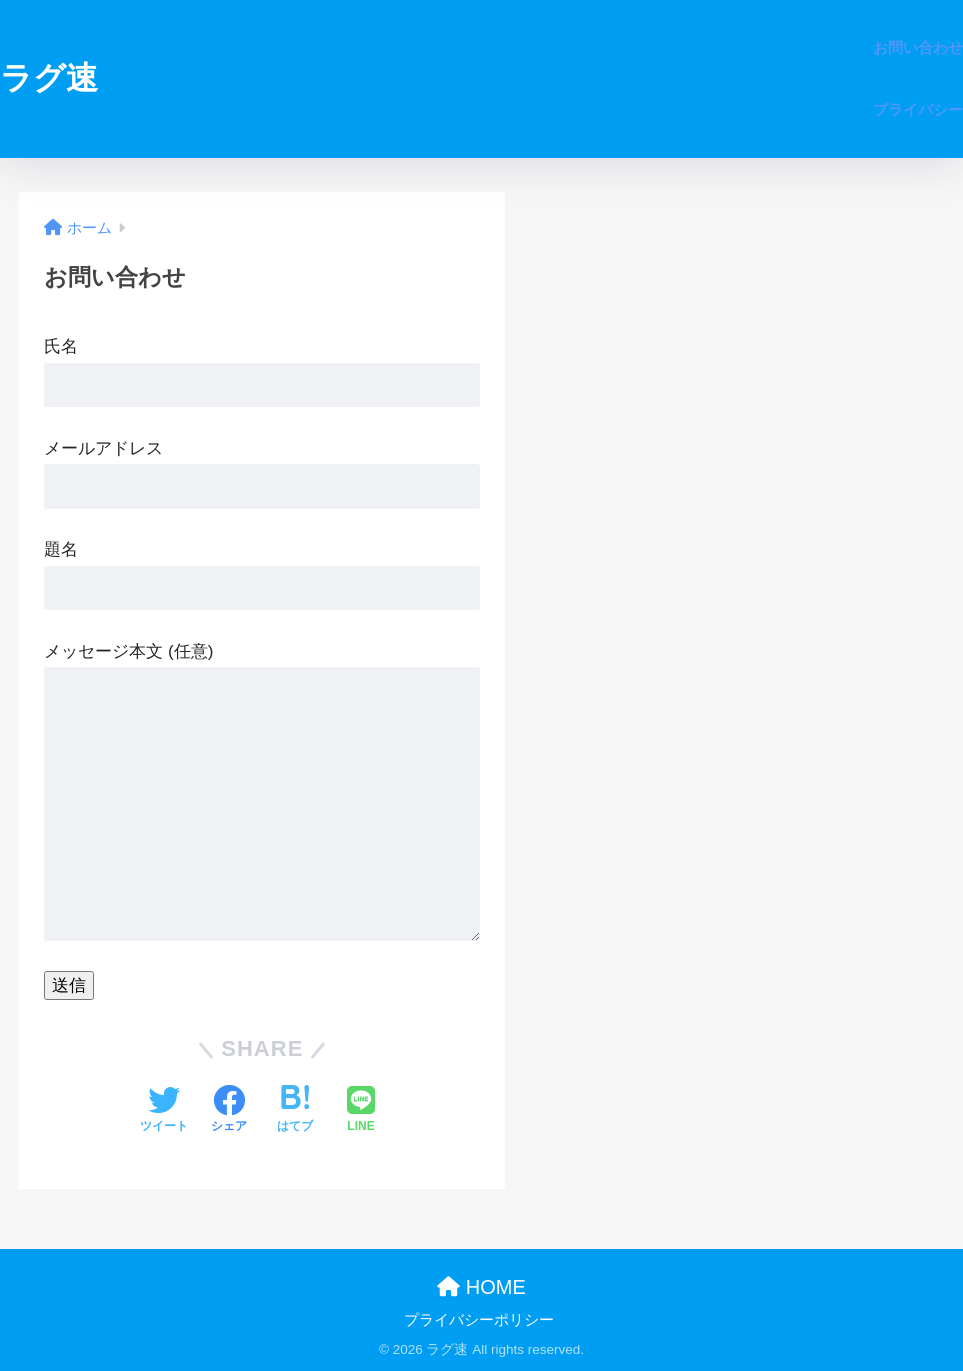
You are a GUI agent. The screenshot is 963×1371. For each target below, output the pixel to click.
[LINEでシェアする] (361, 1111)
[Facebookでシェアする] (229, 1111)
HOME (481, 1287)
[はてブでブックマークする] (295, 1111)
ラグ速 (49, 78)
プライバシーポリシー (479, 1320)
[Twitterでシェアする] (164, 1111)
